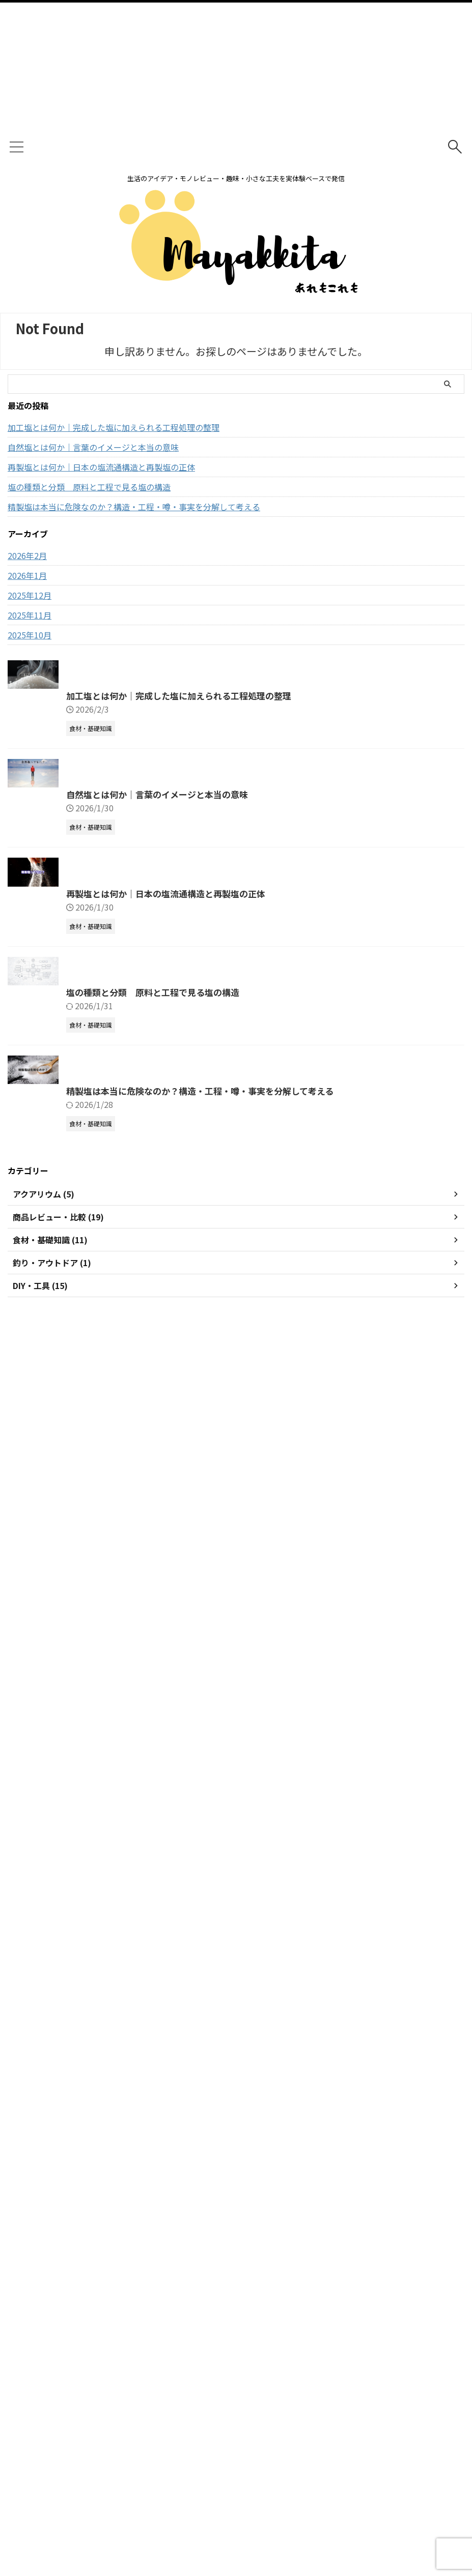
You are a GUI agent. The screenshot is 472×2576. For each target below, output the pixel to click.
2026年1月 (27, 575)
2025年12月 (29, 595)
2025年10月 (29, 635)
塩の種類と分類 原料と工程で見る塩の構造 (89, 487)
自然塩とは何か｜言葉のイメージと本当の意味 (93, 447)
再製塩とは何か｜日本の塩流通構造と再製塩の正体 (101, 467)
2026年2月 (27, 555)
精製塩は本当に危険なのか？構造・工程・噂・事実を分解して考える (134, 507)
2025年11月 (29, 615)
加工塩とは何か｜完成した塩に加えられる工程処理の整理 (113, 427)
